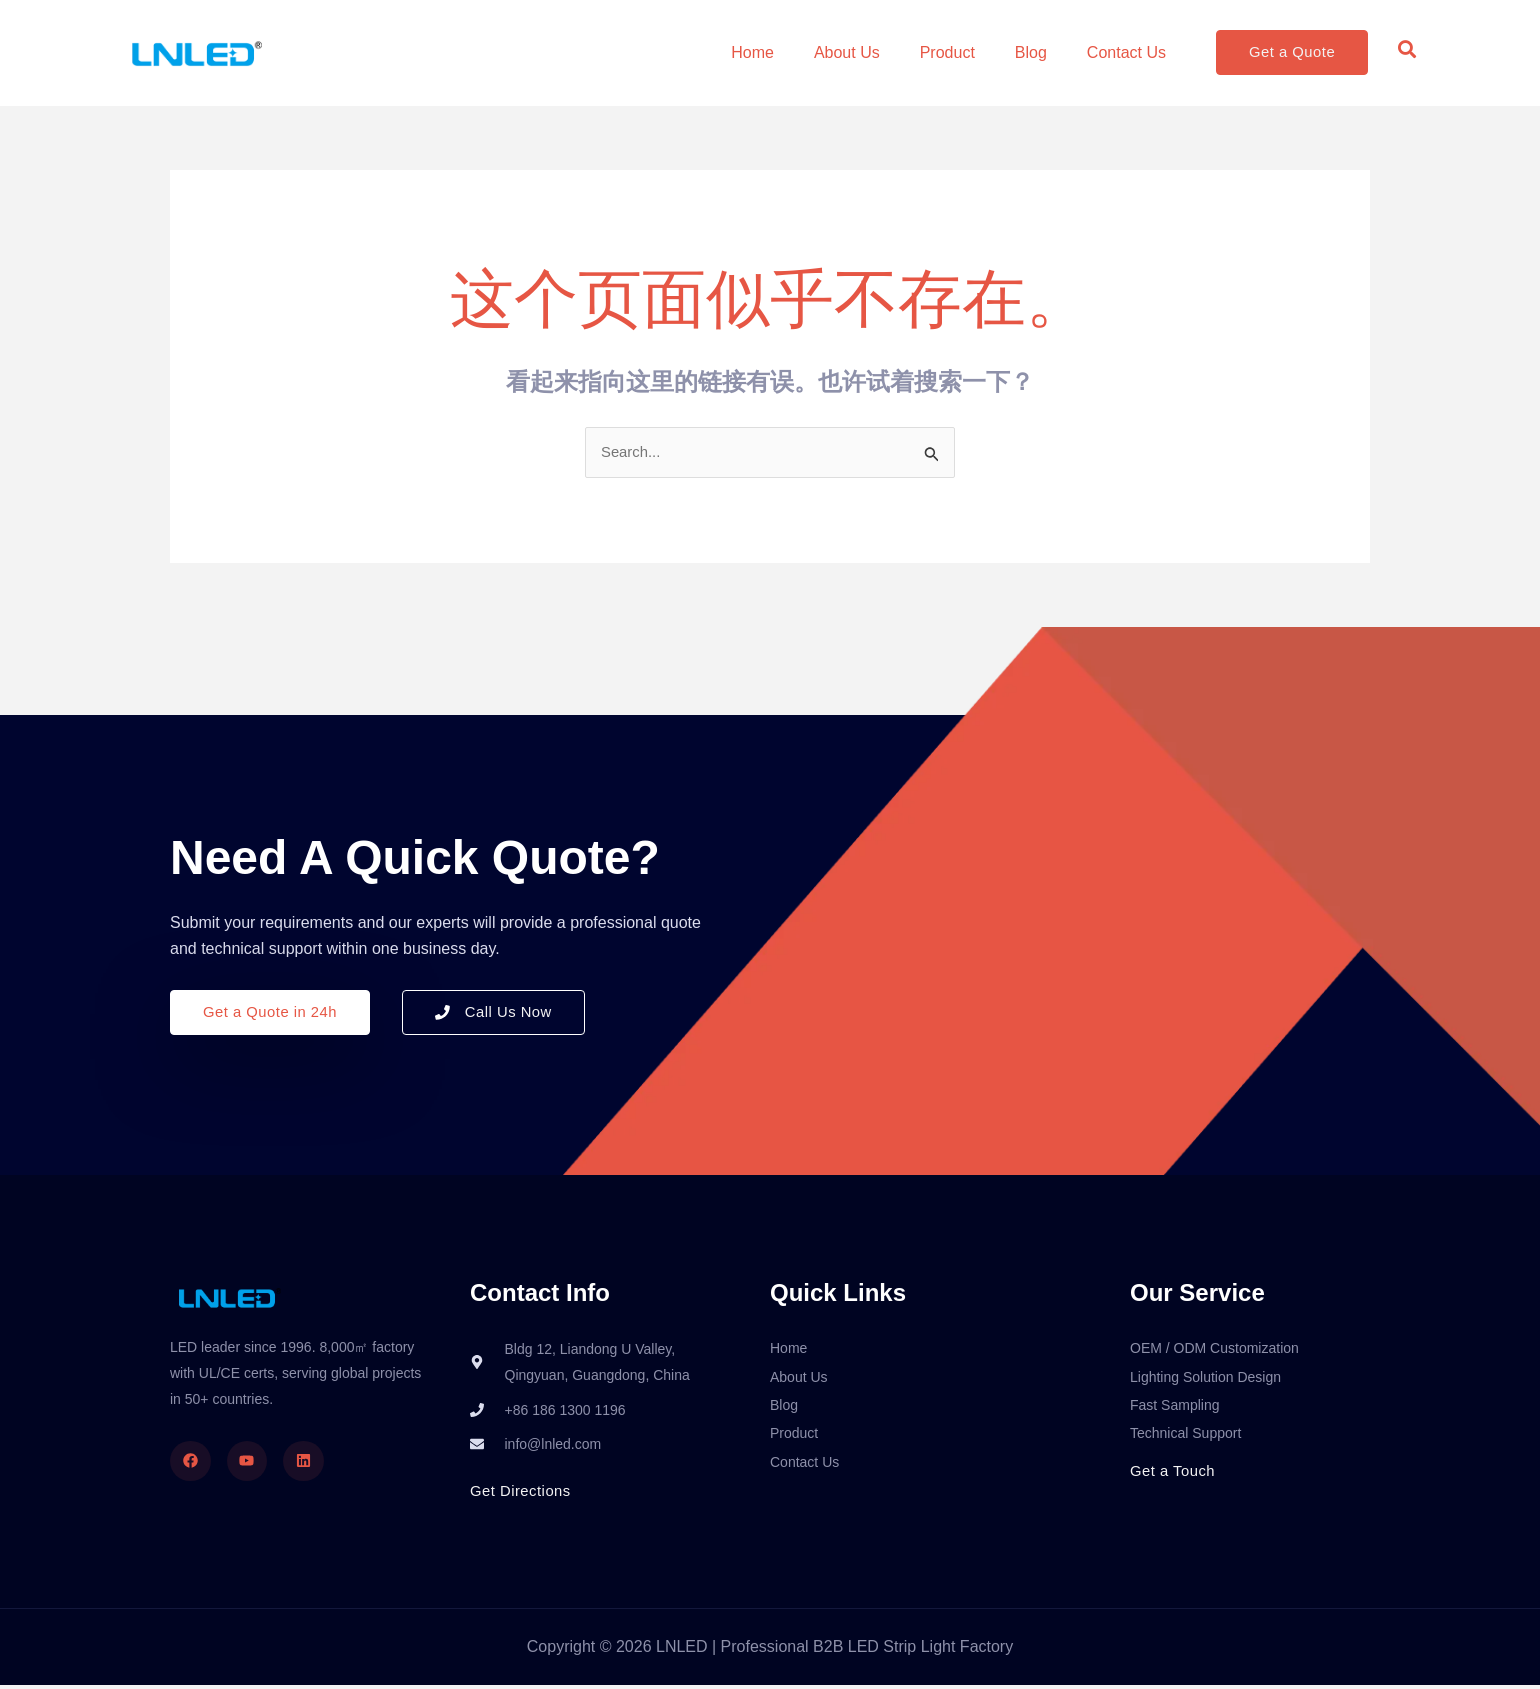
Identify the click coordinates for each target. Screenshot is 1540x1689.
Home (752, 52)
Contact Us (1126, 52)
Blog (1031, 52)
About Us (847, 52)
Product (947, 52)
